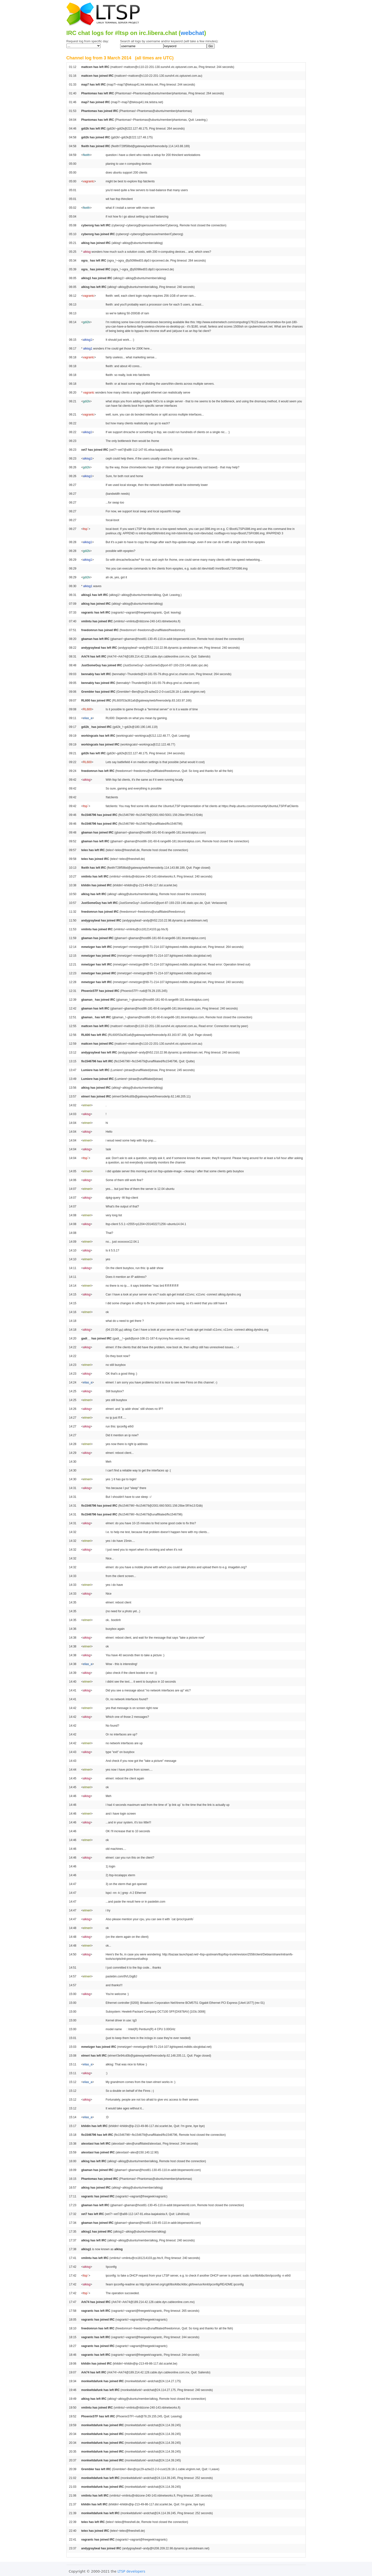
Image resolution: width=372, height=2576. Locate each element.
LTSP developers (131, 2571)
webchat (192, 33)
